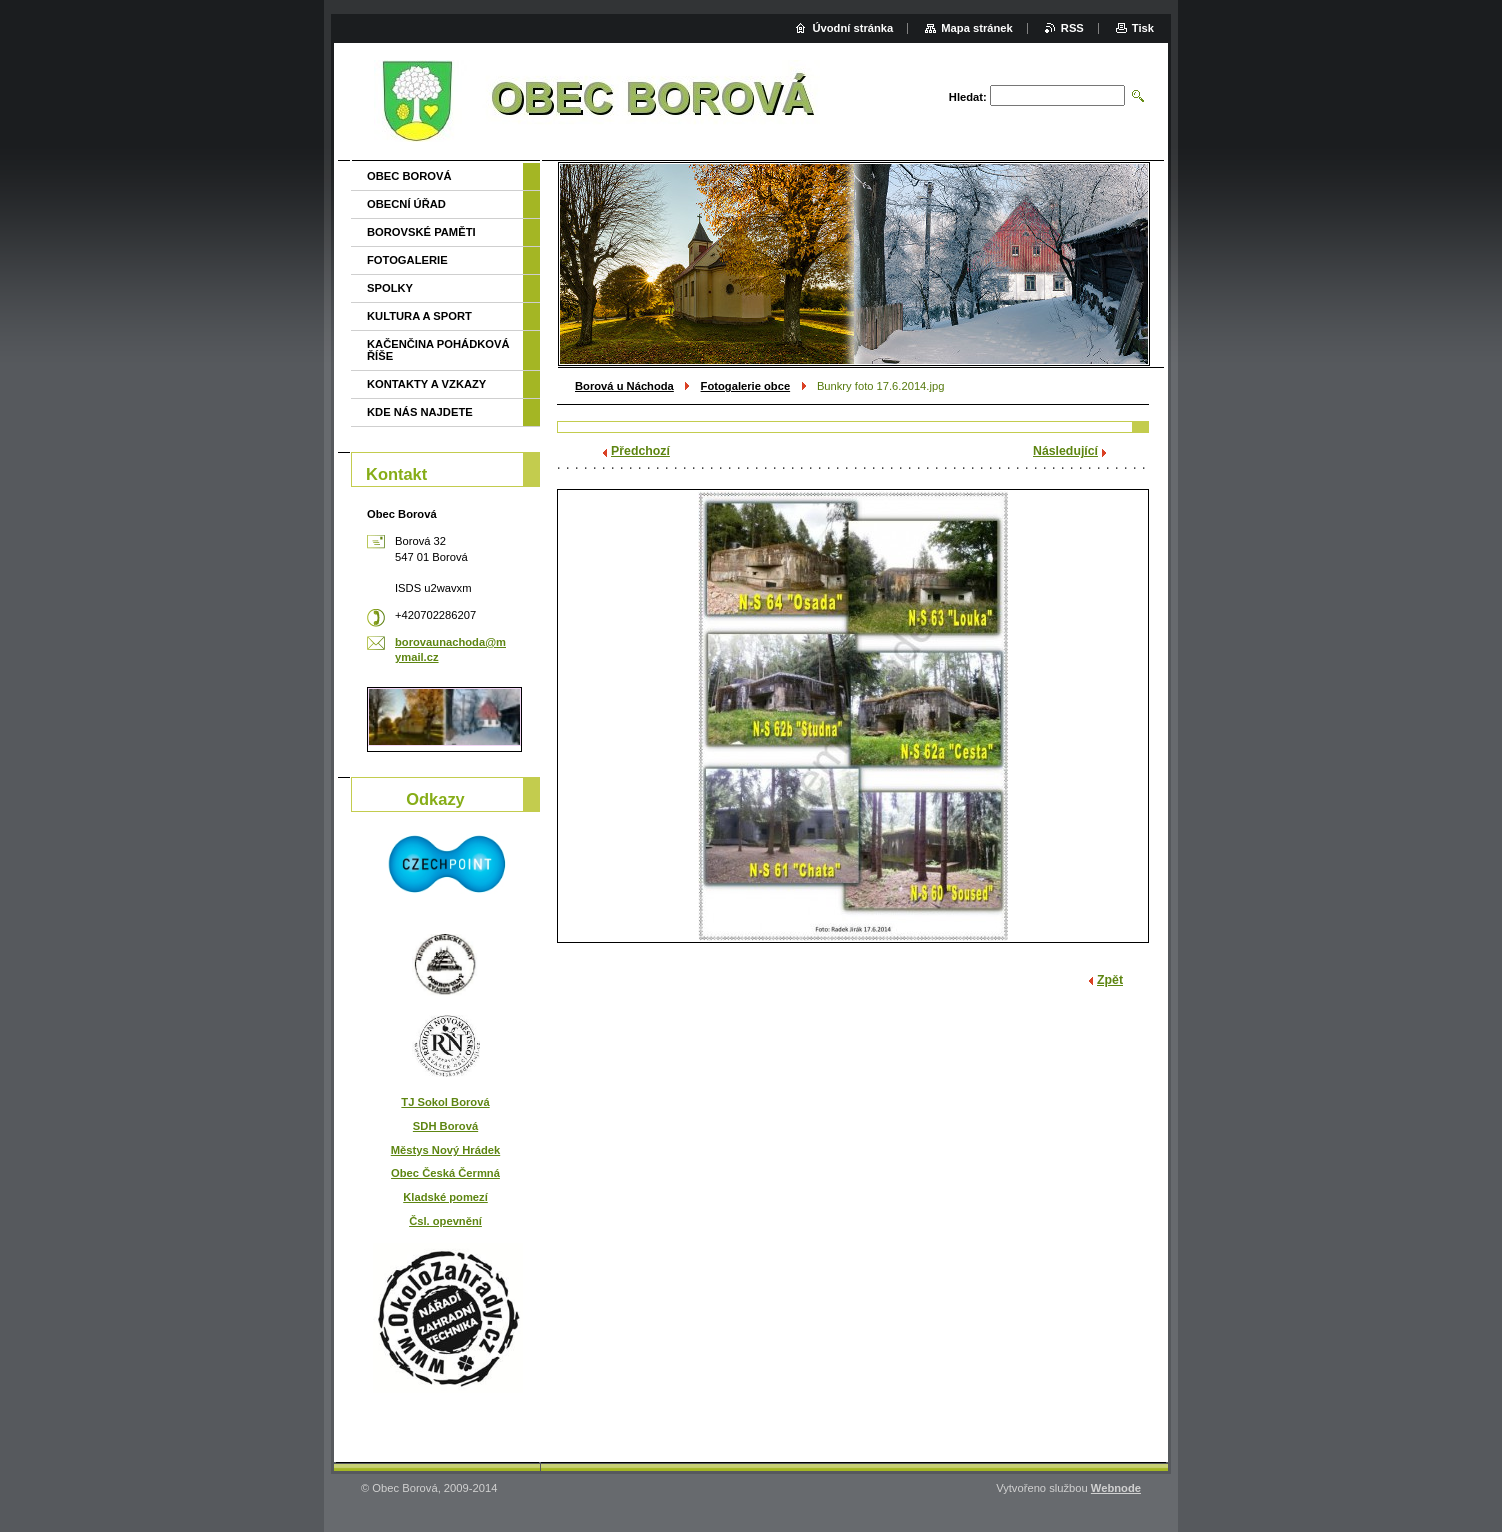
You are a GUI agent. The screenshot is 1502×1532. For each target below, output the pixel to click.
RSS (1072, 28)
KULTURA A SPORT (419, 316)
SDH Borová (445, 1126)
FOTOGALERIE (407, 260)
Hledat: (968, 97)
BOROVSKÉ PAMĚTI (421, 232)
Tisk (1143, 28)
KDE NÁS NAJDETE (420, 412)
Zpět (1110, 980)
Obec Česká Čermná (445, 1173)
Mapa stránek (977, 28)
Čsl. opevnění (445, 1221)
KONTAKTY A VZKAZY (426, 384)
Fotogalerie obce (746, 386)
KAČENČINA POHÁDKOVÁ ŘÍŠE (438, 350)
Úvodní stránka (852, 28)
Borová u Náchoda (624, 386)
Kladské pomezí (445, 1197)
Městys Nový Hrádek (445, 1150)
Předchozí (640, 451)
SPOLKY (390, 288)
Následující (1065, 451)
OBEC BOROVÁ (409, 176)
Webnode (1116, 1488)
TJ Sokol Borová (445, 1102)
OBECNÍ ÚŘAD (406, 204)
